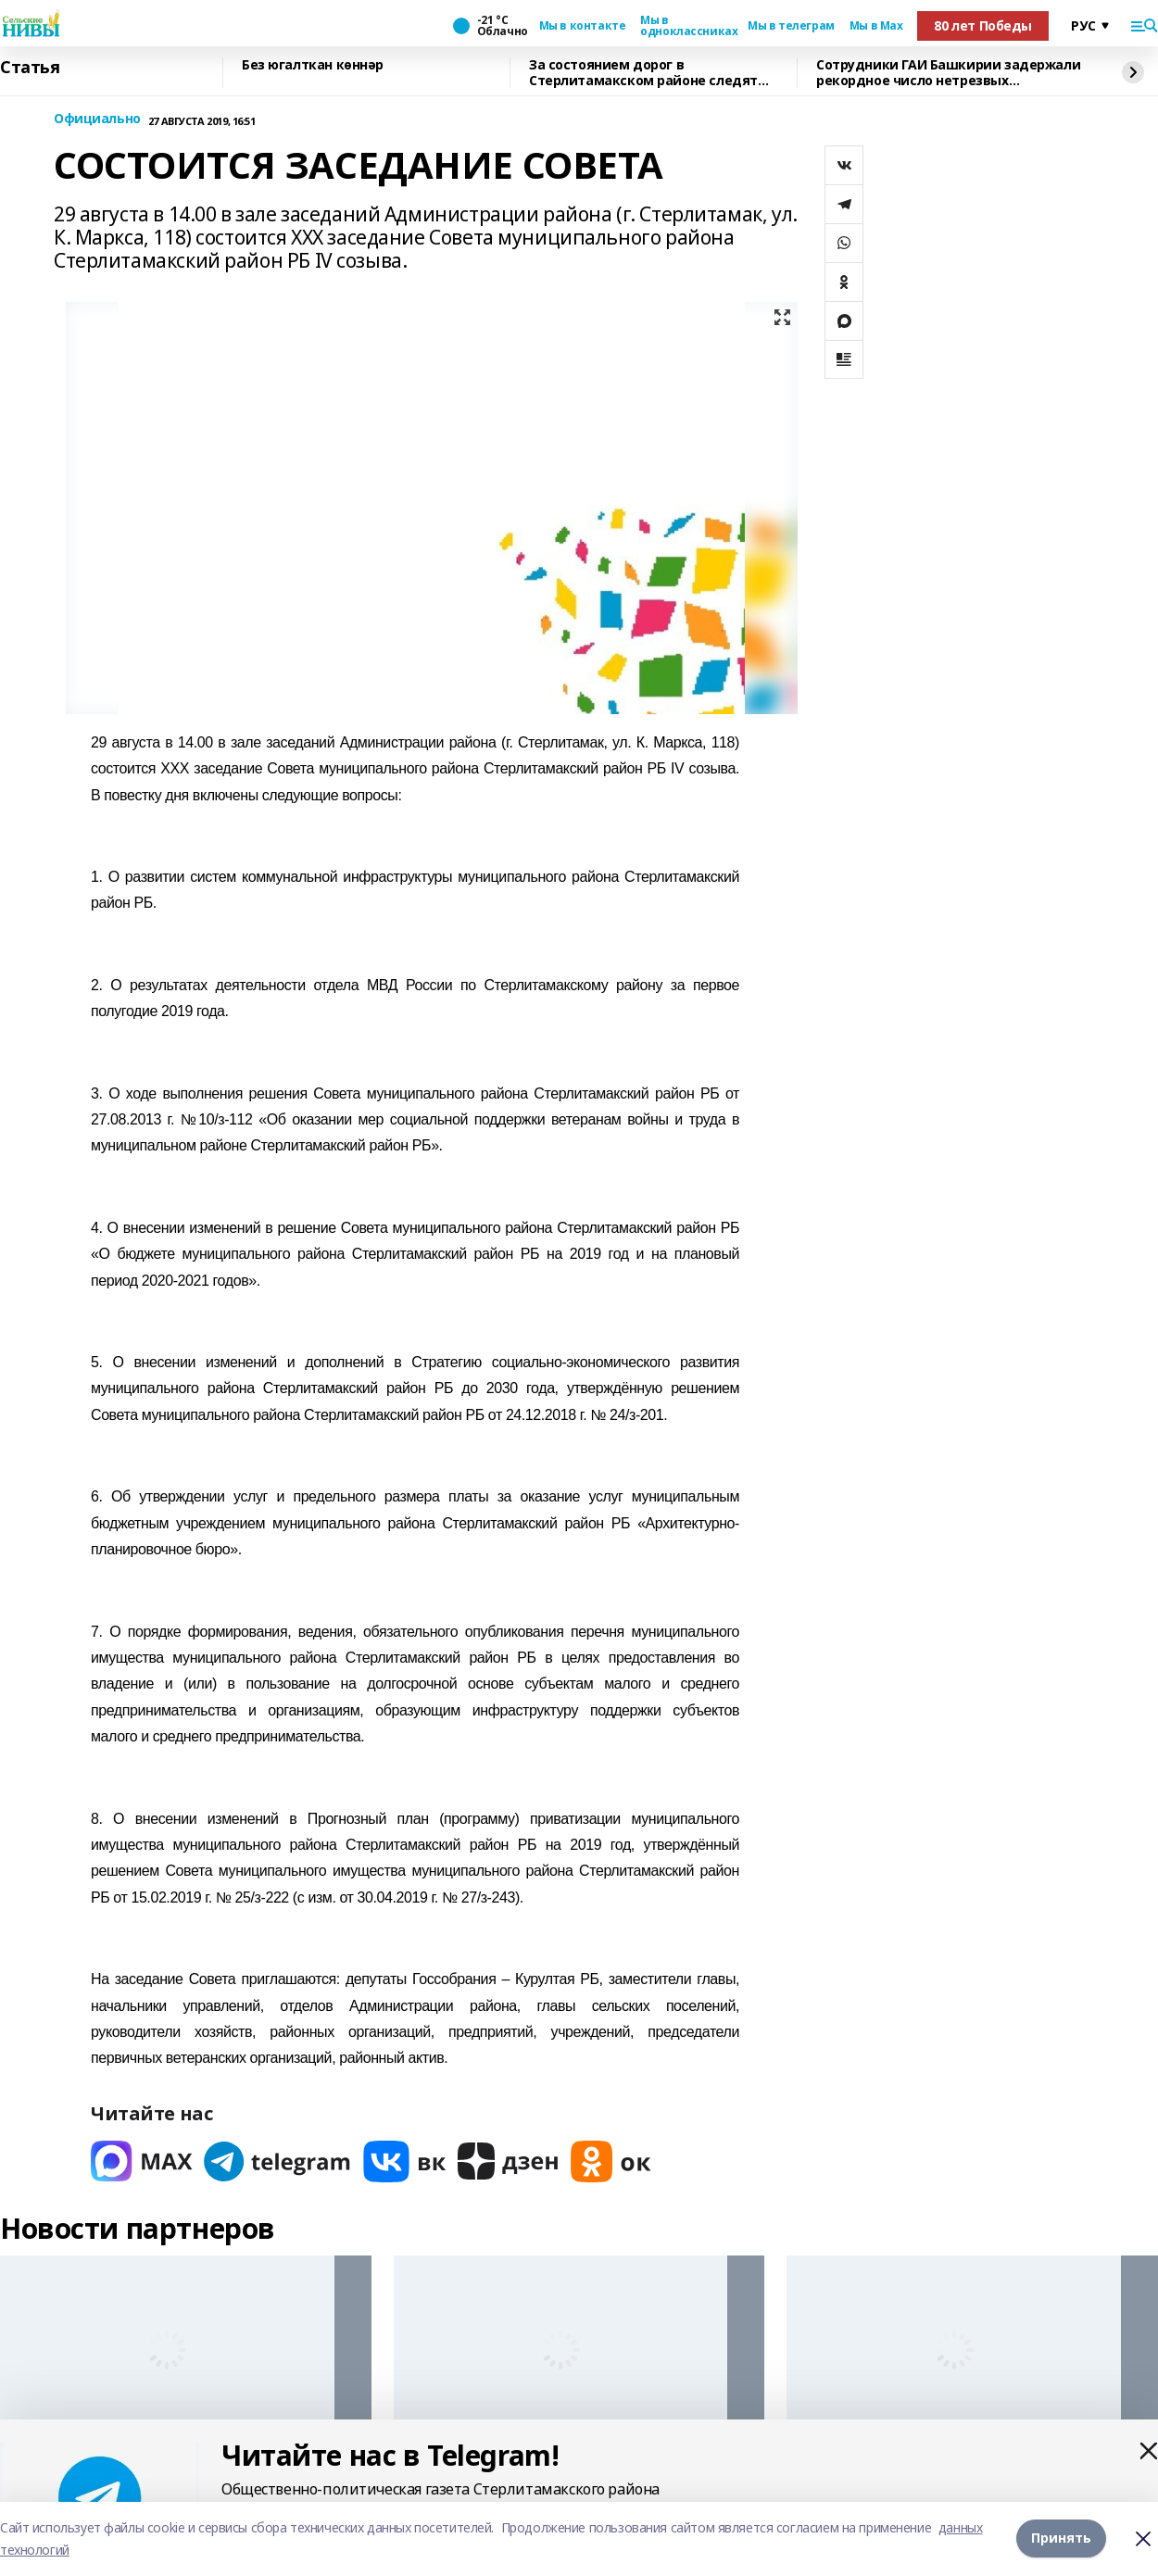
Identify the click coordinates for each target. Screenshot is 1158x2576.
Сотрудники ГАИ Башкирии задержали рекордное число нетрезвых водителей (948, 72)
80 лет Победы (983, 25)
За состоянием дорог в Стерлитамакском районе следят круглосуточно (643, 72)
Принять (1061, 2538)
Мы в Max (876, 25)
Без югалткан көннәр (313, 65)
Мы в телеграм (791, 25)
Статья (29, 67)
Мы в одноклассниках (686, 26)
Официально (97, 119)
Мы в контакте (582, 25)
